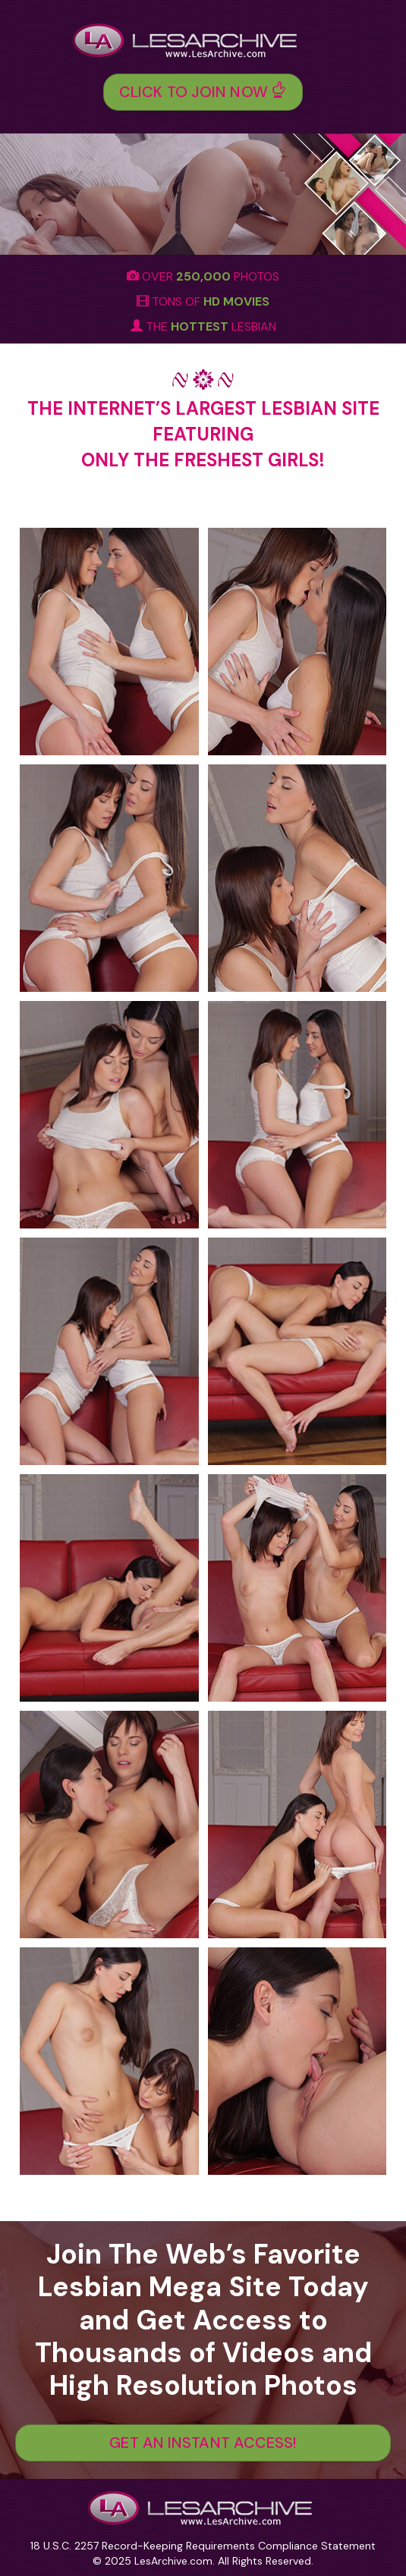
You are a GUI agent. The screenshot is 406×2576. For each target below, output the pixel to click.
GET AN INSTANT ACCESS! (202, 2442)
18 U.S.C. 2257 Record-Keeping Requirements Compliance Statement (203, 2545)
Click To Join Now (203, 92)
